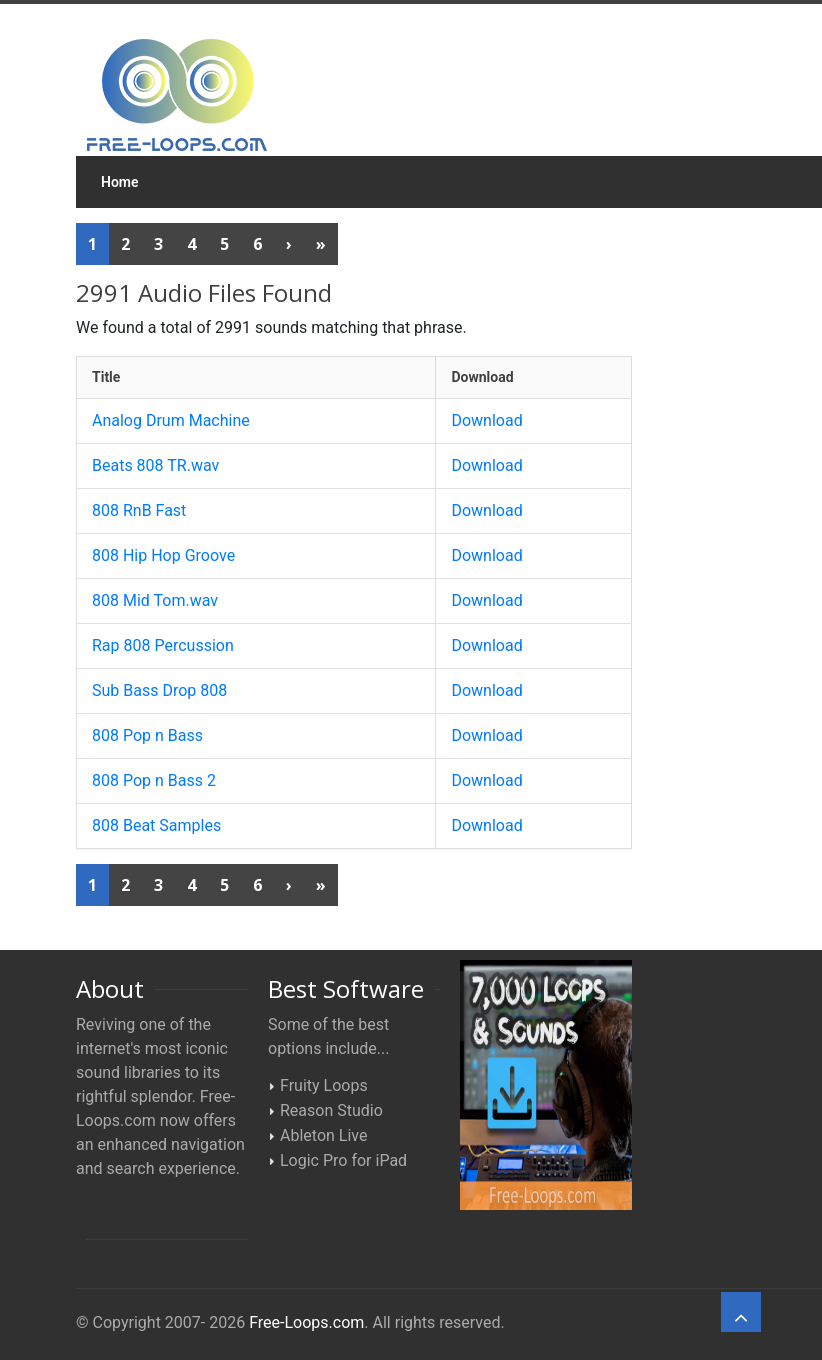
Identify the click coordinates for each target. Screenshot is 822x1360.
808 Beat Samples (156, 825)
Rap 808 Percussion (163, 645)
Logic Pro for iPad (343, 1160)
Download (486, 420)
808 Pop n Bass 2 (154, 780)
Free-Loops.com (306, 1322)
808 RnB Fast (139, 510)
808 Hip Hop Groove (163, 555)
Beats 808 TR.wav (155, 465)
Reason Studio (331, 1110)
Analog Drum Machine (171, 420)
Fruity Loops (324, 1085)
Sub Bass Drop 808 (159, 690)
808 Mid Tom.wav (155, 600)
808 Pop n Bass (147, 735)
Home (120, 182)
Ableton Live (323, 1135)
